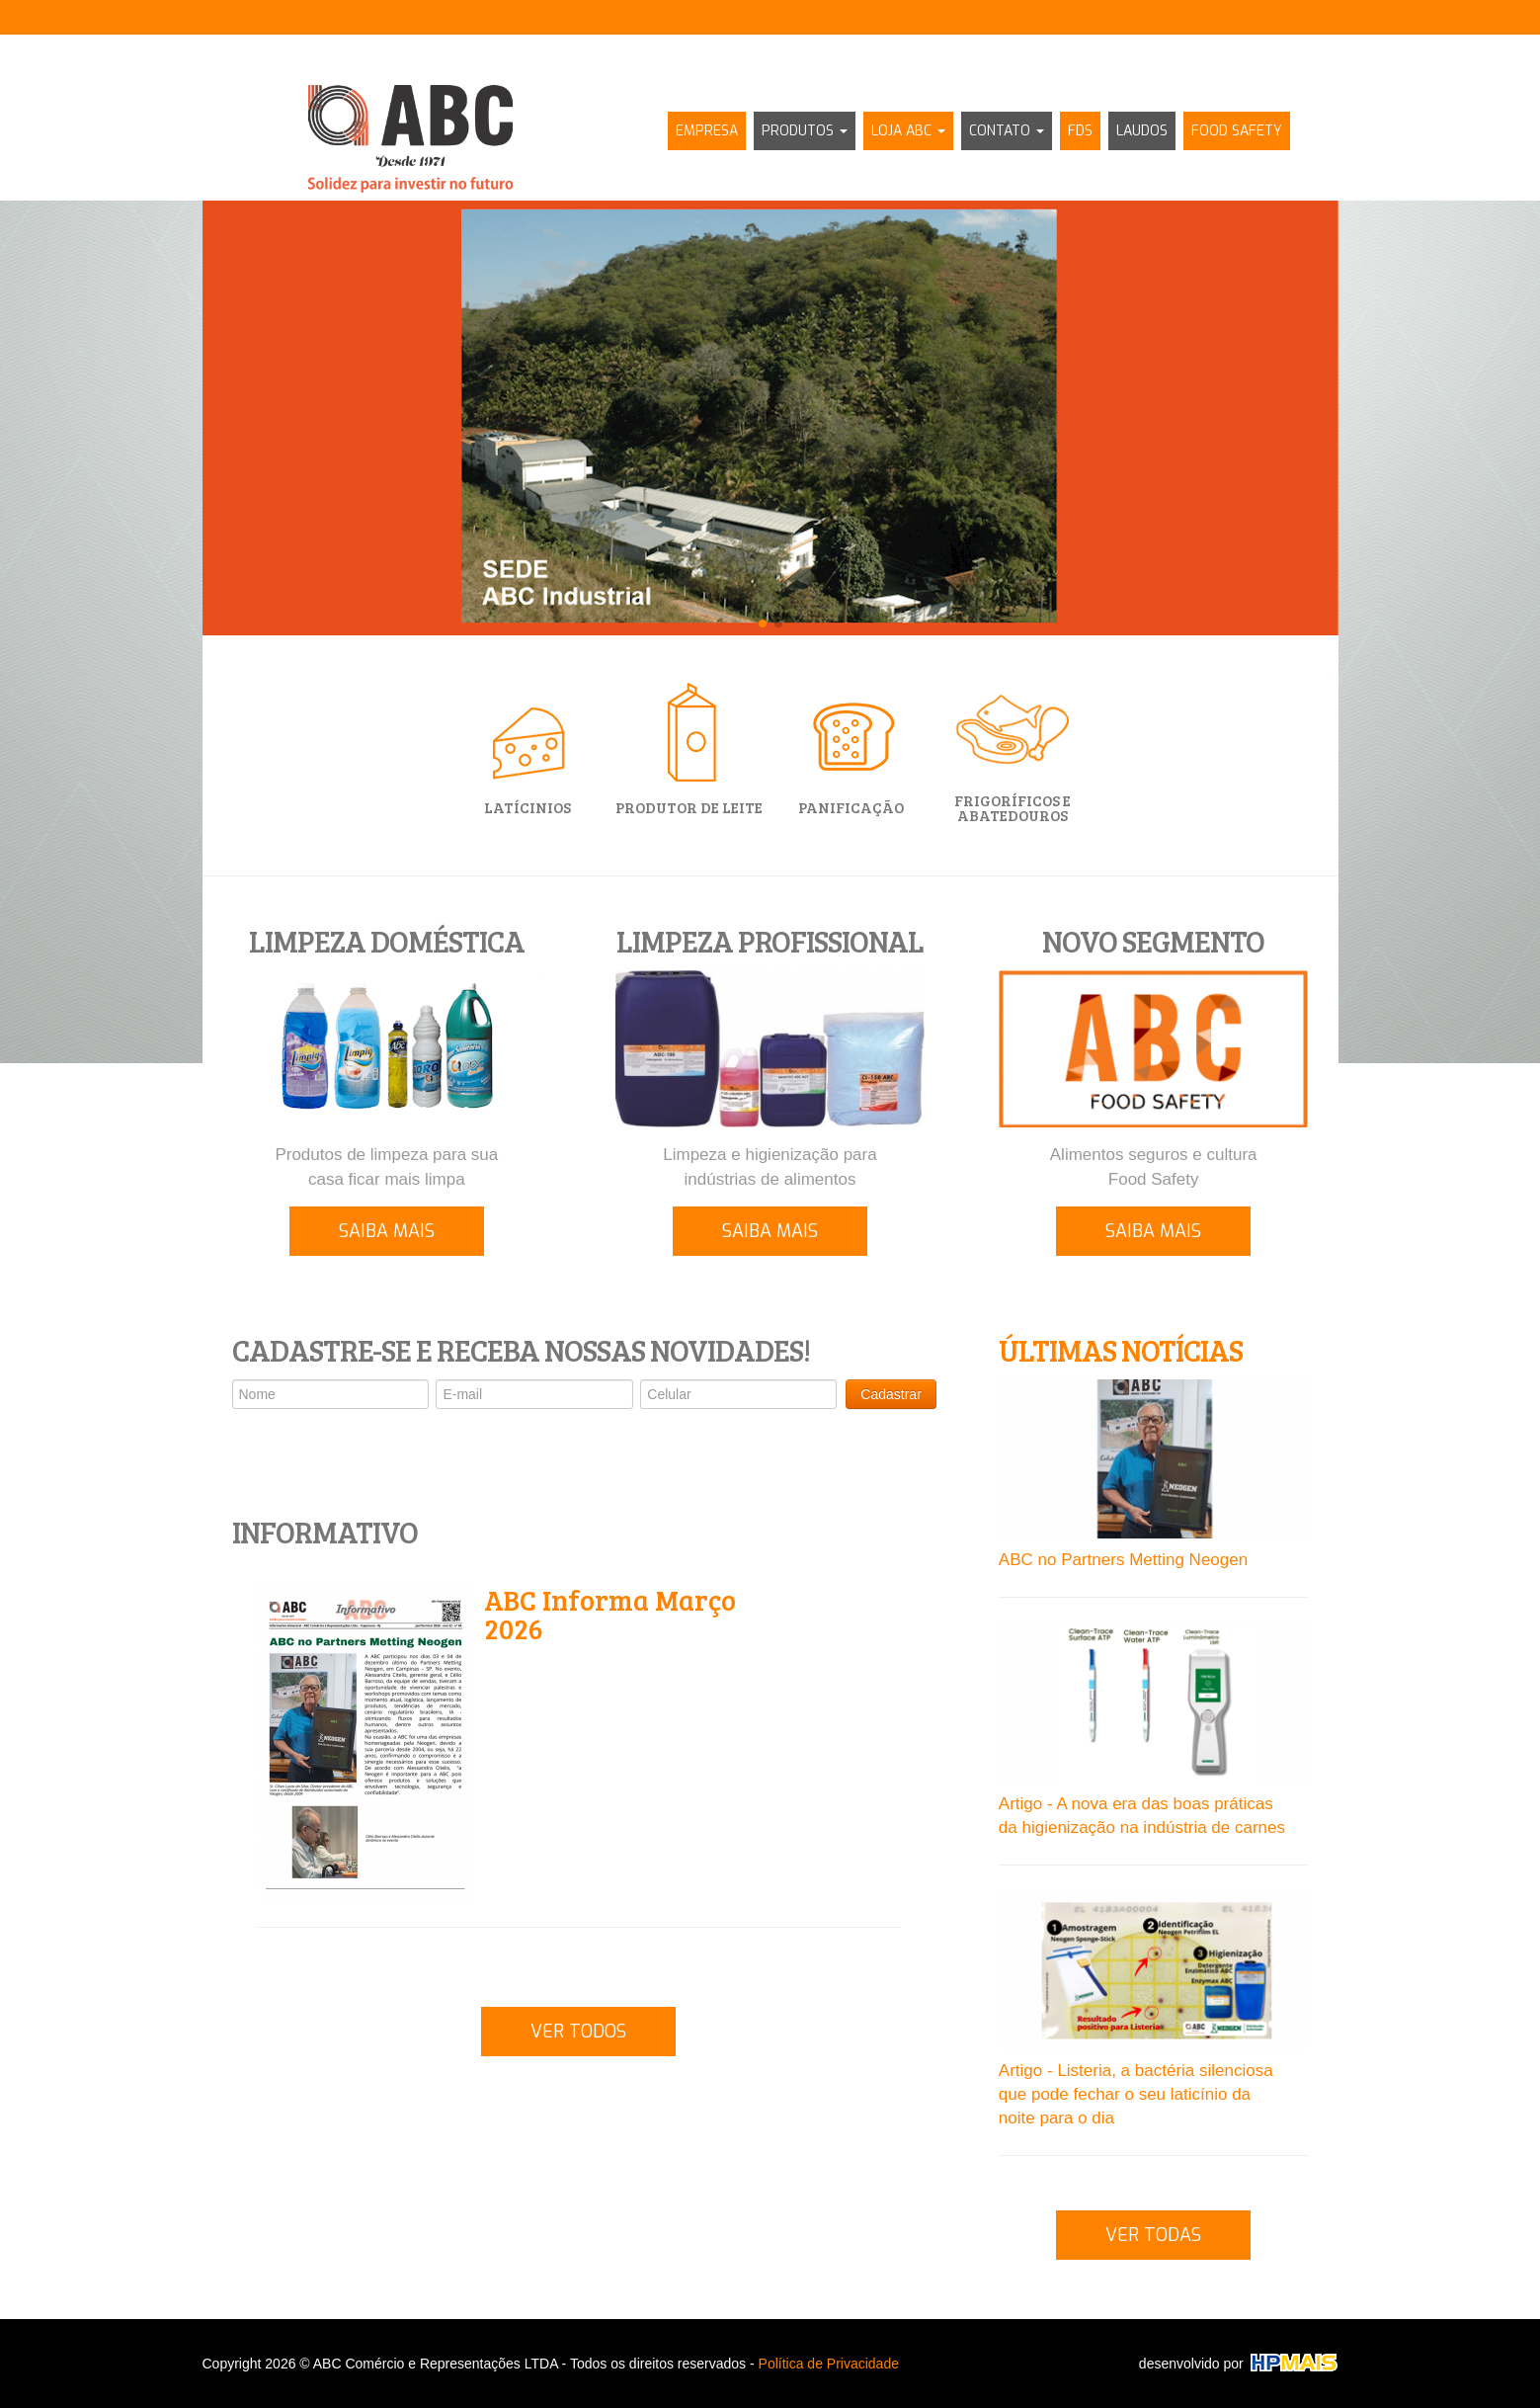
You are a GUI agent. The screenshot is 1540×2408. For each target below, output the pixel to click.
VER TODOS (578, 2031)
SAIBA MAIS (387, 1231)
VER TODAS (1153, 2235)
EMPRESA (707, 131)
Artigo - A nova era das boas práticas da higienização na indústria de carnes (1142, 1815)
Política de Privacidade (829, 2363)
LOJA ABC (908, 131)
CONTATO (1006, 131)
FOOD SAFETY (1236, 131)
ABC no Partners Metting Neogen (1123, 1559)
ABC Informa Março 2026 (610, 1614)
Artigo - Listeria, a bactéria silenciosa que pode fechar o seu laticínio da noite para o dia (1136, 2094)
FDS (1080, 131)
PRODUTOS (805, 131)
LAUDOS (1142, 131)
